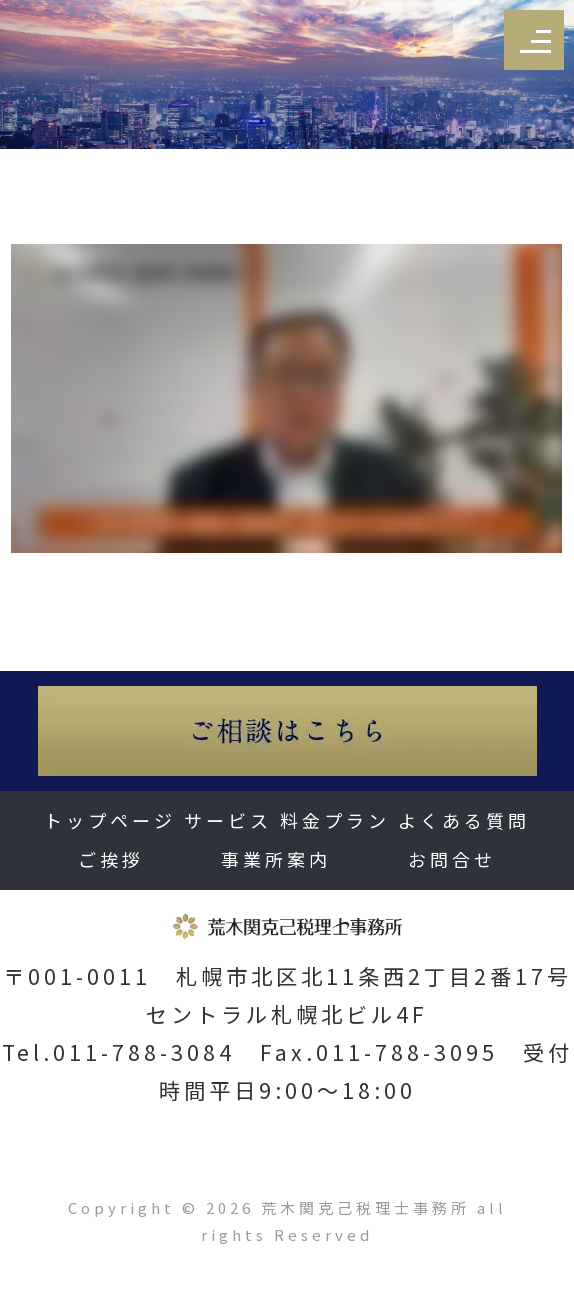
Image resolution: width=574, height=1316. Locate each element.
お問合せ (452, 859)
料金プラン (335, 820)
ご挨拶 (111, 859)
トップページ (110, 820)
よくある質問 (464, 820)
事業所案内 (276, 859)
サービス (228, 820)
